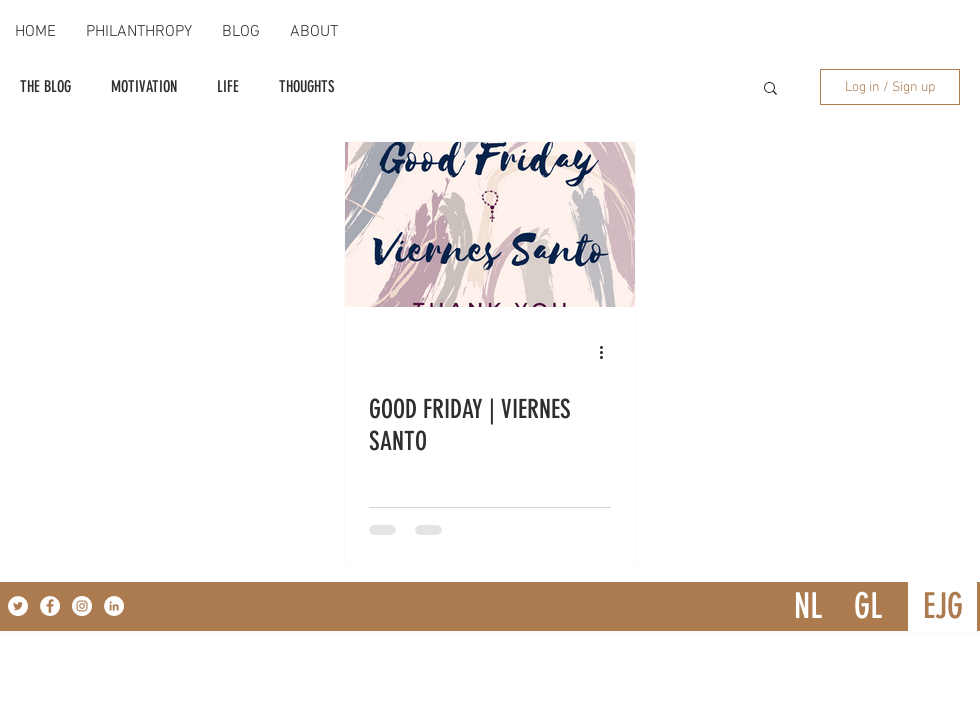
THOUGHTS (307, 86)
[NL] (807, 606)
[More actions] (608, 352)
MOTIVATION (144, 86)
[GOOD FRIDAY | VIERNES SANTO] (490, 224)
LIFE (228, 86)
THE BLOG (45, 86)
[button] (770, 89)
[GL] (867, 606)
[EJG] (942, 606)
